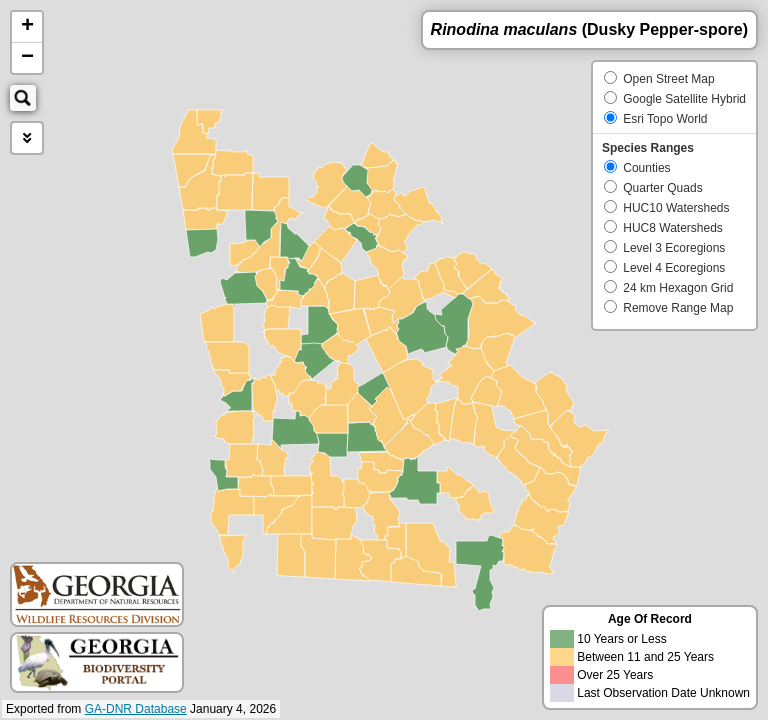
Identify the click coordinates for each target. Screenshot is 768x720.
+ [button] (27, 27)
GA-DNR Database (136, 709)
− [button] (27, 58)
